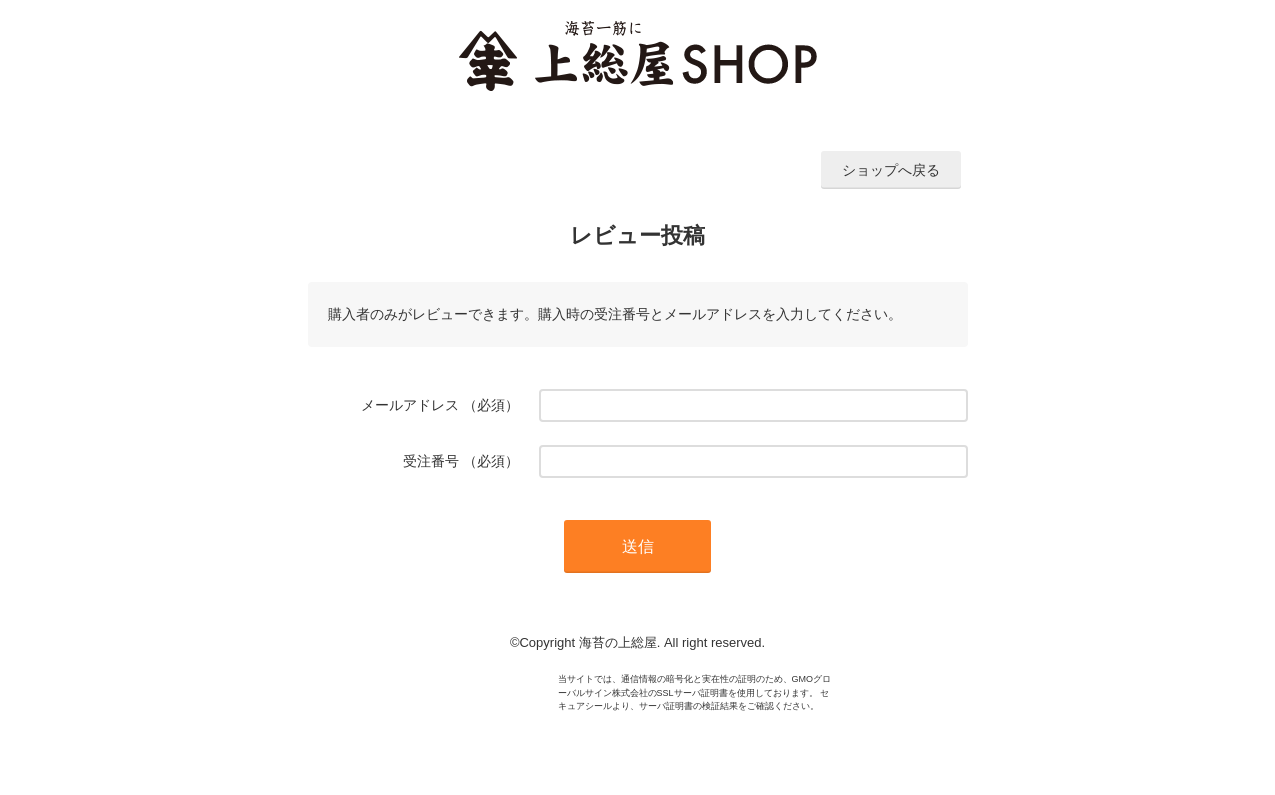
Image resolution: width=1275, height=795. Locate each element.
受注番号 (431, 461)
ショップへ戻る (891, 170)
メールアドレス (410, 405)
